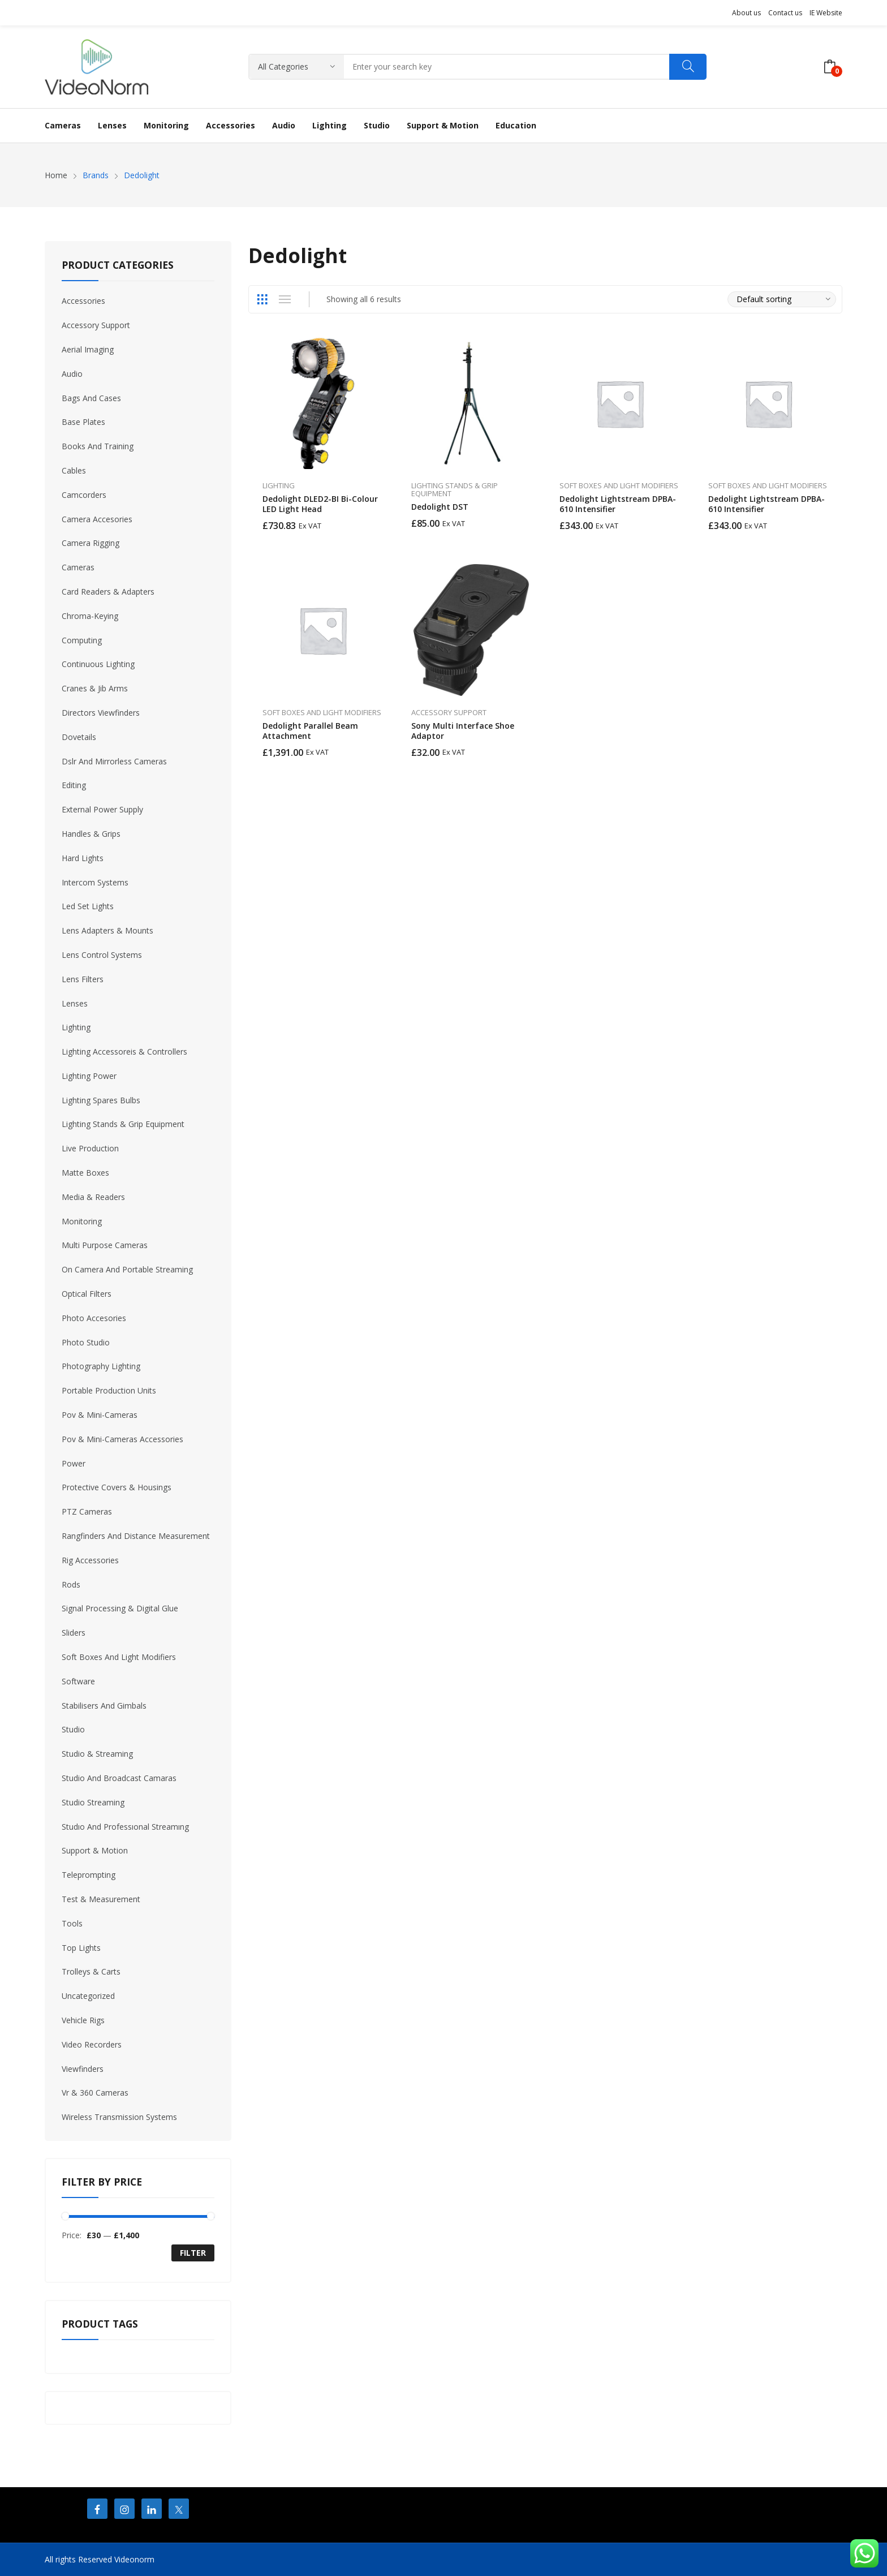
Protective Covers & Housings (116, 1487)
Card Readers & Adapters (108, 591)
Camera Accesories (97, 519)
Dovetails (79, 737)
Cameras (78, 567)
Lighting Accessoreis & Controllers (124, 1051)
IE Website (826, 13)
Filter (193, 2252)
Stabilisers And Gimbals (104, 1705)
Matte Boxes (85, 1172)
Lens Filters (83, 979)
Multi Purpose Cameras (105, 1245)
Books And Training (98, 446)
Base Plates (83, 421)
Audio (72, 373)
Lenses (75, 1003)
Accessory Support (448, 712)
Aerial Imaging (88, 349)
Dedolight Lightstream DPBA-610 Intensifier (617, 503)
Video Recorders (92, 2044)
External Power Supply (102, 809)
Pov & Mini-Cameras (99, 1414)
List (284, 299)
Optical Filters (86, 1293)
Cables (74, 470)
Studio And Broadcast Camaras (119, 1778)
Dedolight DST (439, 506)
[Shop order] (781, 299)
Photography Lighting (101, 1366)
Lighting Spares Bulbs (101, 1100)
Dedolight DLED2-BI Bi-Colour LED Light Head (320, 503)
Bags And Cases (91, 398)
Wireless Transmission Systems (119, 2116)
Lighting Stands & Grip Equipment (454, 489)
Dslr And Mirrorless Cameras (114, 761)
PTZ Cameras (87, 1511)
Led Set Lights (88, 906)
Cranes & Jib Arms (95, 688)
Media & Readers (93, 1197)
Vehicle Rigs (83, 2020)
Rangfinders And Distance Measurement (136, 1535)
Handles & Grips (91, 833)
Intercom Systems (95, 882)
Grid (262, 299)
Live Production (90, 1148)
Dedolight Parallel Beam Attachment (310, 730)
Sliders (73, 1632)
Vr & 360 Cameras (95, 2092)
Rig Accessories (90, 1560)
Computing (82, 640)
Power (73, 1463)
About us (746, 13)
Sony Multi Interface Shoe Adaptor (462, 730)
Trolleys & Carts (91, 1971)
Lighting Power (89, 1075)
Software (78, 1681)
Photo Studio (86, 1342)
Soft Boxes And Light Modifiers (618, 485)
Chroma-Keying (90, 615)
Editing (74, 785)
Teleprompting (88, 1874)
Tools (72, 1923)
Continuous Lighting (98, 664)
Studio (73, 1729)
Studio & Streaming (97, 1753)
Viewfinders (83, 2068)
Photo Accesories (94, 1318)
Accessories (83, 300)
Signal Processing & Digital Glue (120, 1608)
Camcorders (84, 494)
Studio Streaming (93, 1802)
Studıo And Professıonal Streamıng (125, 1826)
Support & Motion (95, 1850)
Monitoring (82, 1221)
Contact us (785, 13)
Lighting (278, 485)
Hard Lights (83, 858)
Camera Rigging (90, 542)
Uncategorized (88, 1995)
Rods (71, 1584)
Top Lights (81, 1947)
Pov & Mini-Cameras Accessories (122, 1439)
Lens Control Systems (102, 954)
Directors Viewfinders (101, 712)
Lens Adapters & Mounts (107, 930)
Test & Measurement (101, 1899)
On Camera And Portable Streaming (127, 1269)
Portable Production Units (109, 1390)
